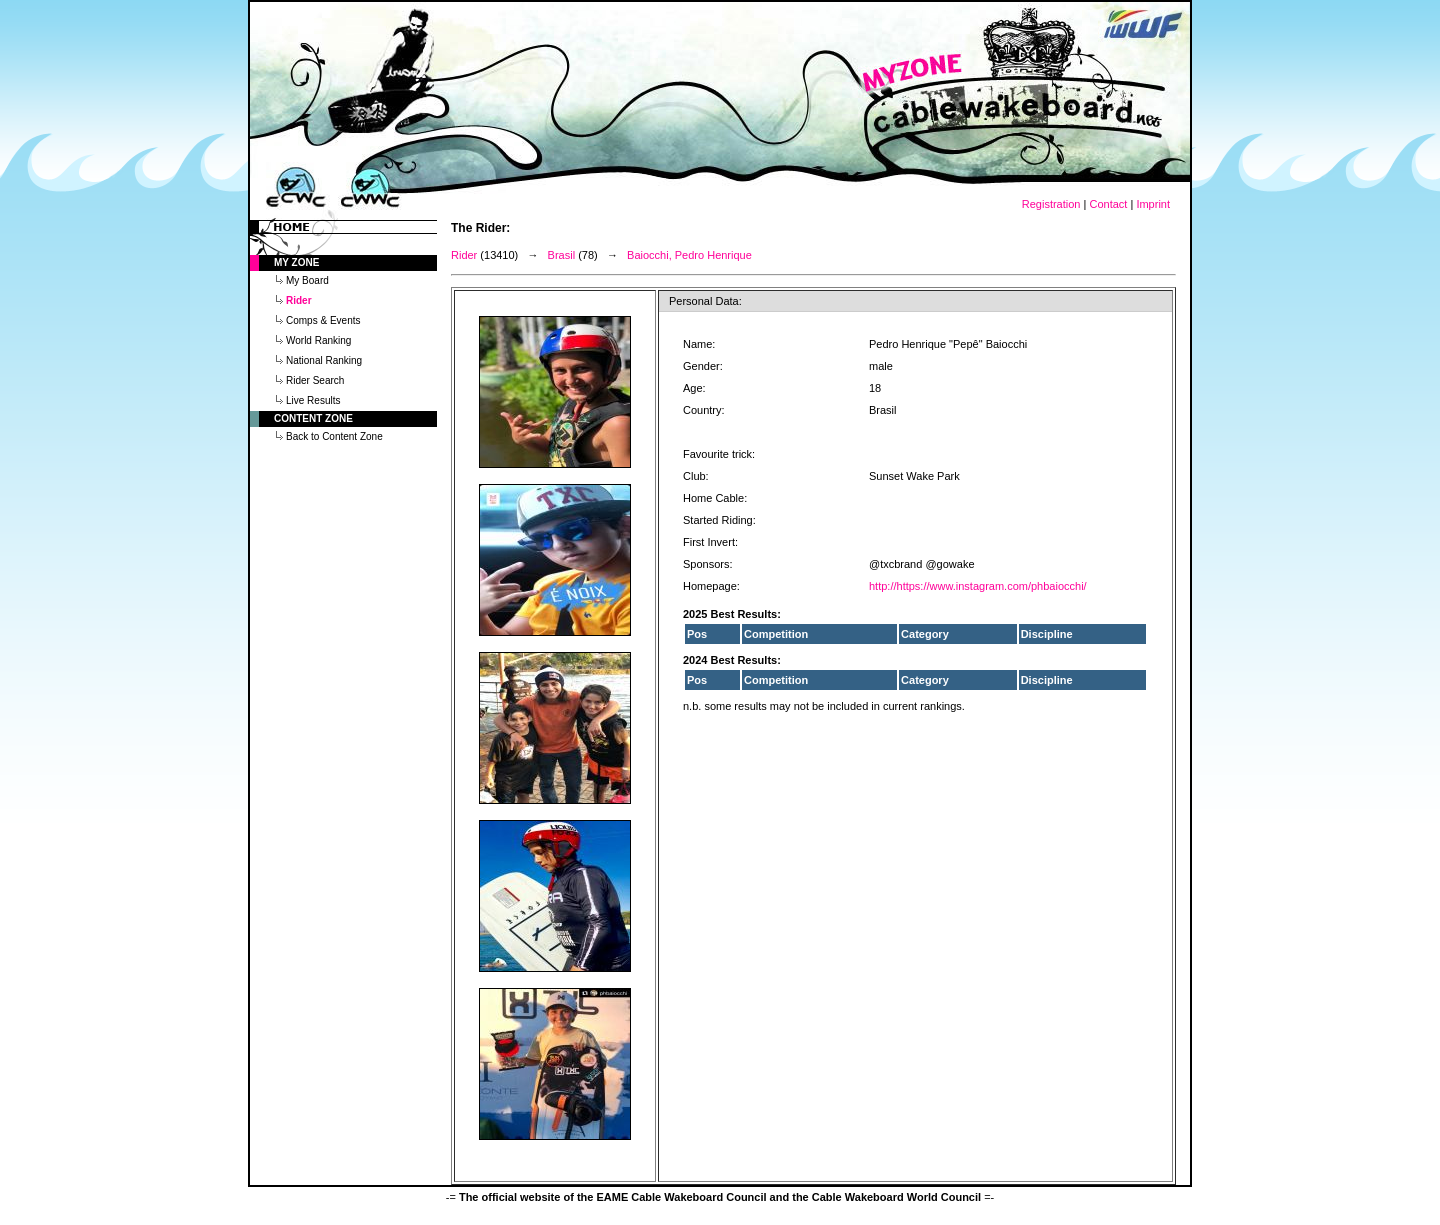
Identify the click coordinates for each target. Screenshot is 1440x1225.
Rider (464, 255)
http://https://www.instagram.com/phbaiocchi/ (978, 586)
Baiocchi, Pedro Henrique (689, 255)
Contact (1108, 204)
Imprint (1153, 204)
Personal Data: (705, 301)
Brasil (562, 255)
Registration (1051, 204)
